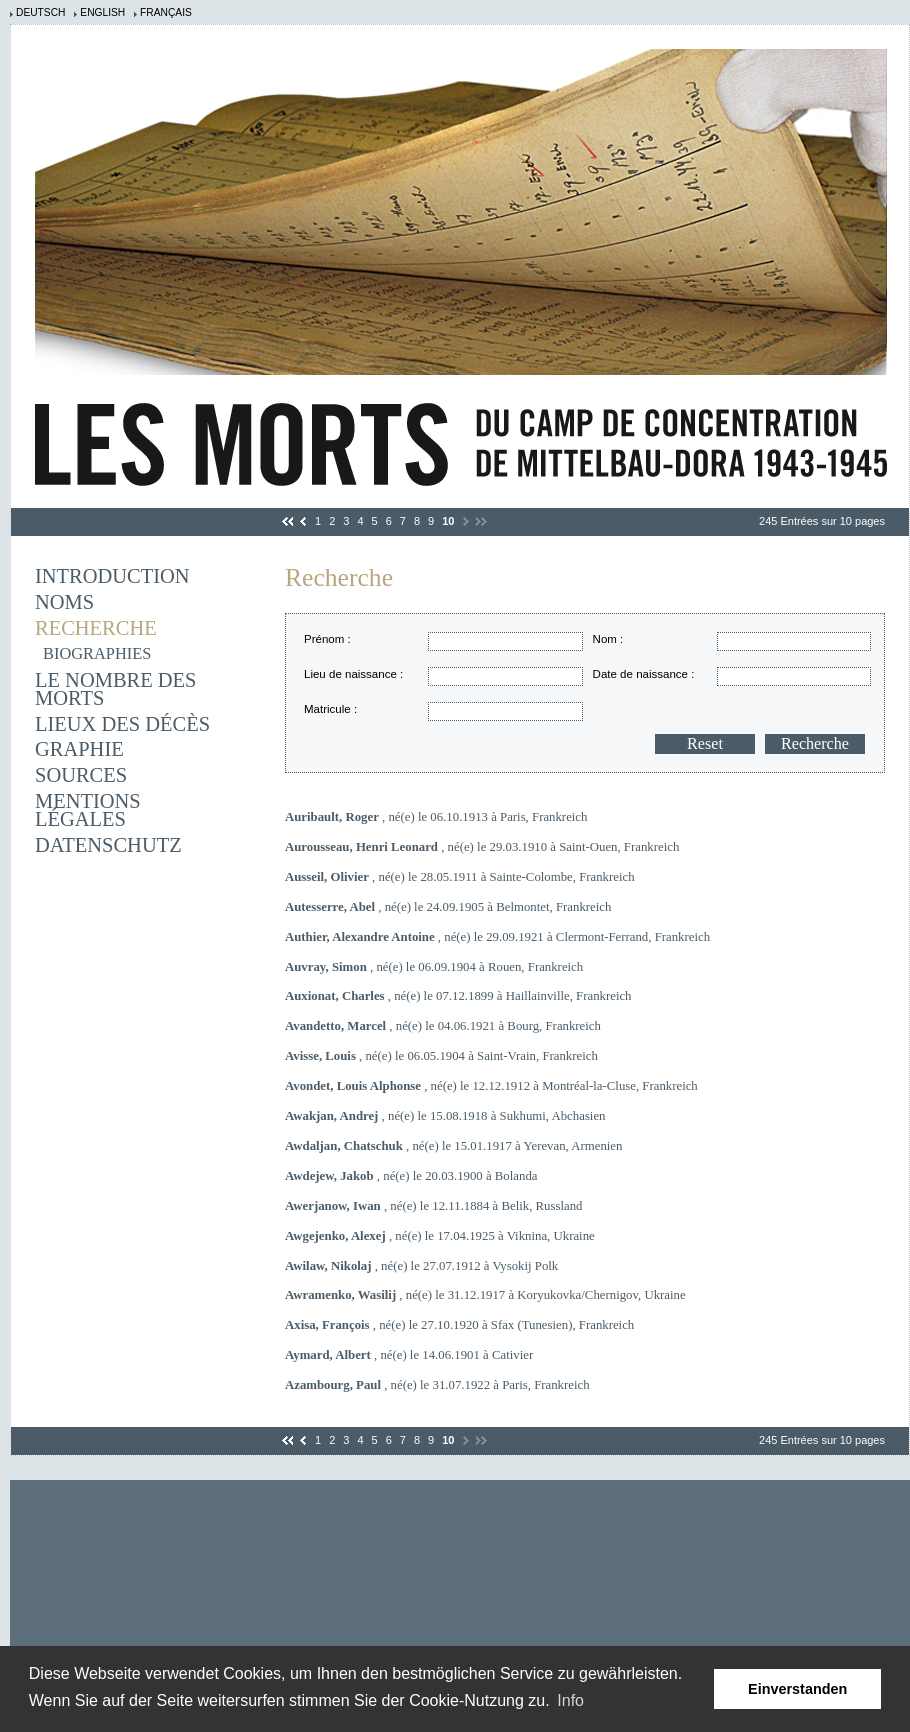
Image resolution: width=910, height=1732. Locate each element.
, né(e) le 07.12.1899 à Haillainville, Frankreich (458, 996)
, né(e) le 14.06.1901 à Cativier (409, 1355)
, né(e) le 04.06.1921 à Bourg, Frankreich (443, 1026)
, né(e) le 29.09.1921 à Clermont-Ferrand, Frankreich (497, 937)
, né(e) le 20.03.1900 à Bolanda (411, 1176)
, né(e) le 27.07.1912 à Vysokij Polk (421, 1266)
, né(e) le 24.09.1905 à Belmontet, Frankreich (448, 907)
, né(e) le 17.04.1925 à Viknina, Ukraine (440, 1236)
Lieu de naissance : (353, 674)
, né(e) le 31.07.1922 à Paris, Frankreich (437, 1385)
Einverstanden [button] (797, 1689)
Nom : (608, 639)
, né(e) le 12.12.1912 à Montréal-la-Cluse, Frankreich (491, 1086)
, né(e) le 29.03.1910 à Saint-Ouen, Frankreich (482, 847)
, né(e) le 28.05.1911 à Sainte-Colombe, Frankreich (460, 877)
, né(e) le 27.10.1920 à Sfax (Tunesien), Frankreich (459, 1325)
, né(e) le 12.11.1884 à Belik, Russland (434, 1206)
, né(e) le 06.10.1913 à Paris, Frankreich (436, 817)
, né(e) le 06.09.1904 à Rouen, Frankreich (434, 967)
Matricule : (330, 709)
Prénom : (327, 639)
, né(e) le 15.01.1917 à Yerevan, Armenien (453, 1146)
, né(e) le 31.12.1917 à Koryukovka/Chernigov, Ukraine (485, 1295)
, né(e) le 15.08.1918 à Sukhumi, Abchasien (445, 1116)
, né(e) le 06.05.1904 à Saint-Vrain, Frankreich (441, 1056)
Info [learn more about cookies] (570, 1700)
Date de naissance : (644, 674)
